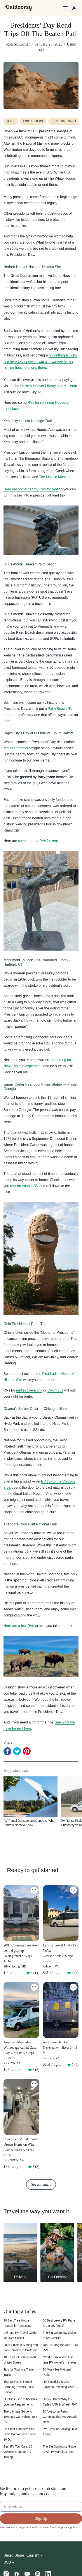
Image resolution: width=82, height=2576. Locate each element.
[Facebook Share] (7, 1751)
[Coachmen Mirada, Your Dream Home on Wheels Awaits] (21, 2125)
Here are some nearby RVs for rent (30, 489)
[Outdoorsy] (18, 8)
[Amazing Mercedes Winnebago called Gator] (21, 2028)
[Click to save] (34, 1890)
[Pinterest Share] (27, 1751)
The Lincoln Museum (55, 477)
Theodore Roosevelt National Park (30, 1524)
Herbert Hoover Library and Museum (48, 386)
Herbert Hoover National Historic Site (32, 267)
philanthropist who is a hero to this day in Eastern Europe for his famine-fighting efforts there (40, 361)
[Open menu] (71, 8)
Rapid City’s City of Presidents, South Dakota (38, 733)
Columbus (55, 1390)
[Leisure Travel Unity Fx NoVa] (61, 1931)
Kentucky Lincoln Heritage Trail (27, 421)
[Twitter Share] (17, 1751)
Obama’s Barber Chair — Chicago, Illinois (35, 1409)
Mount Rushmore (16, 748)
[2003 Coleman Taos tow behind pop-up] (21, 1931)
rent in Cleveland (29, 1390)
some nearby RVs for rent (38, 841)
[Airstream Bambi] (61, 2026)
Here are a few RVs (18, 1626)
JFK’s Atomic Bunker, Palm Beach (29, 564)
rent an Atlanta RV (24, 1186)
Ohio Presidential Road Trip (24, 1324)
